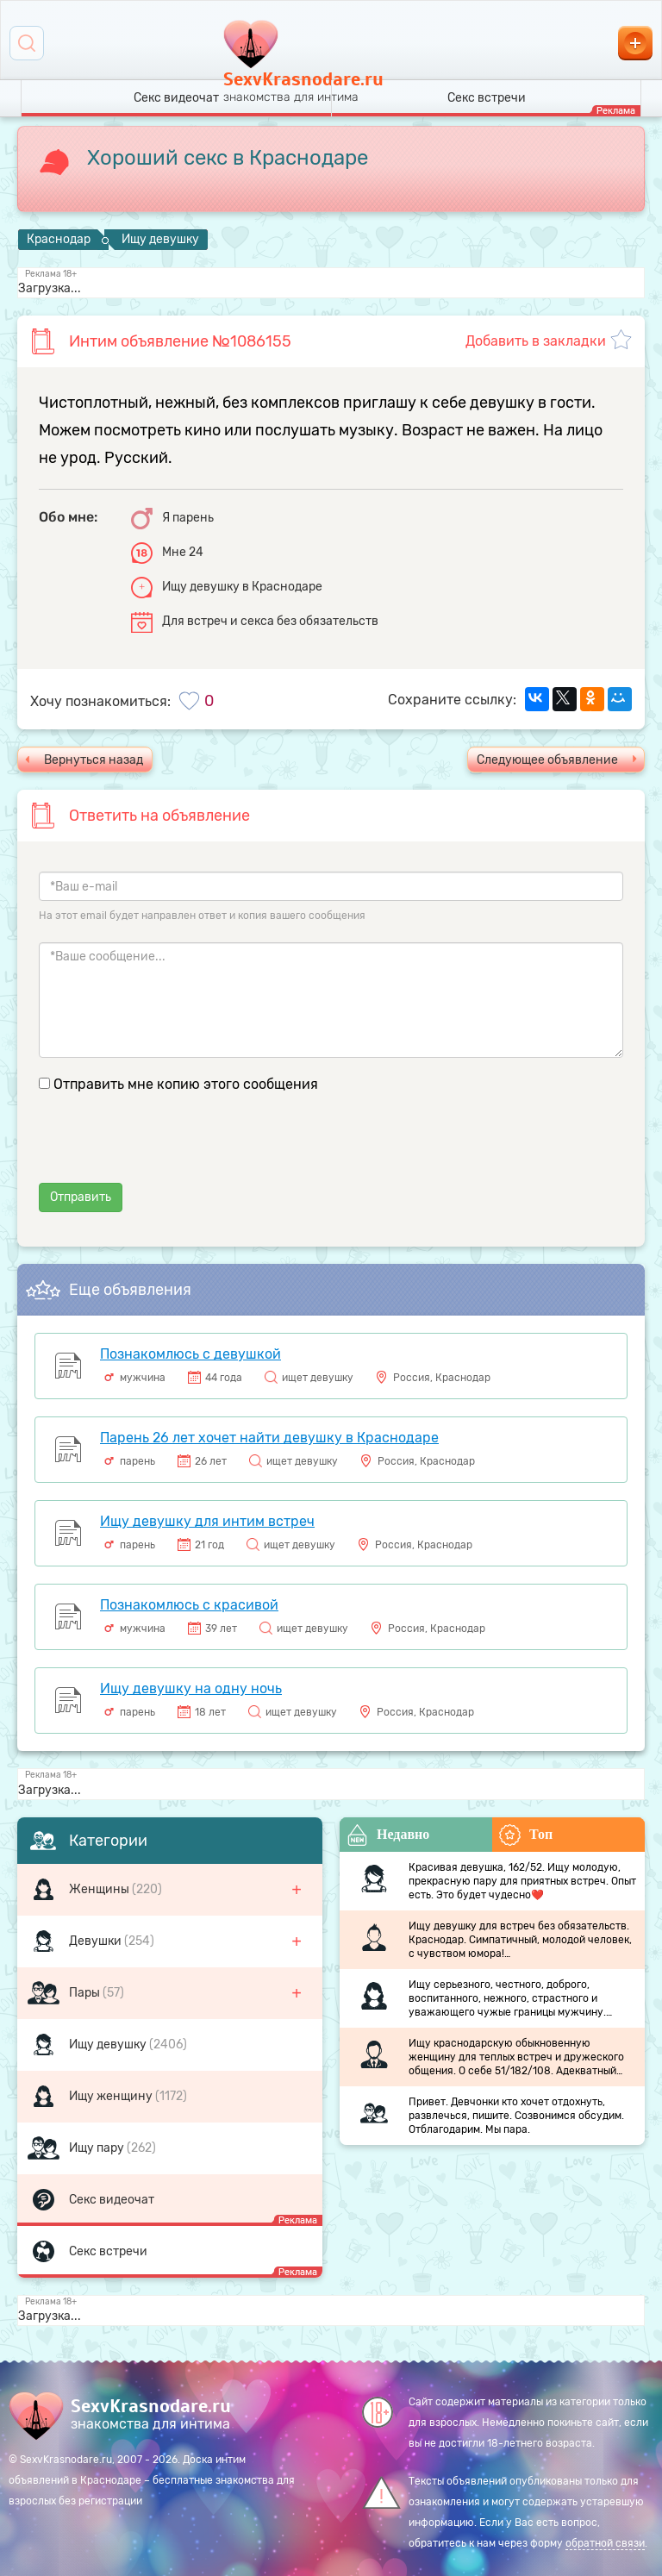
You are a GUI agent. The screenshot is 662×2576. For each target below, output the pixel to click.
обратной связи (605, 2543)
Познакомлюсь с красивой (189, 1605)
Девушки (96, 1941)
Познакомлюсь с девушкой (190, 1354)
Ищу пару (98, 2148)
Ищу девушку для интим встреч (207, 1521)
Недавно (388, 1835)
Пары (86, 1992)
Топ (526, 1835)
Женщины (100, 1889)
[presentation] (170, 1149)
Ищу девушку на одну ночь (191, 1688)
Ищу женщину (112, 2096)
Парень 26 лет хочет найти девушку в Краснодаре (269, 1437)
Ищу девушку (109, 2044)
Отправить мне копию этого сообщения (185, 1084)
